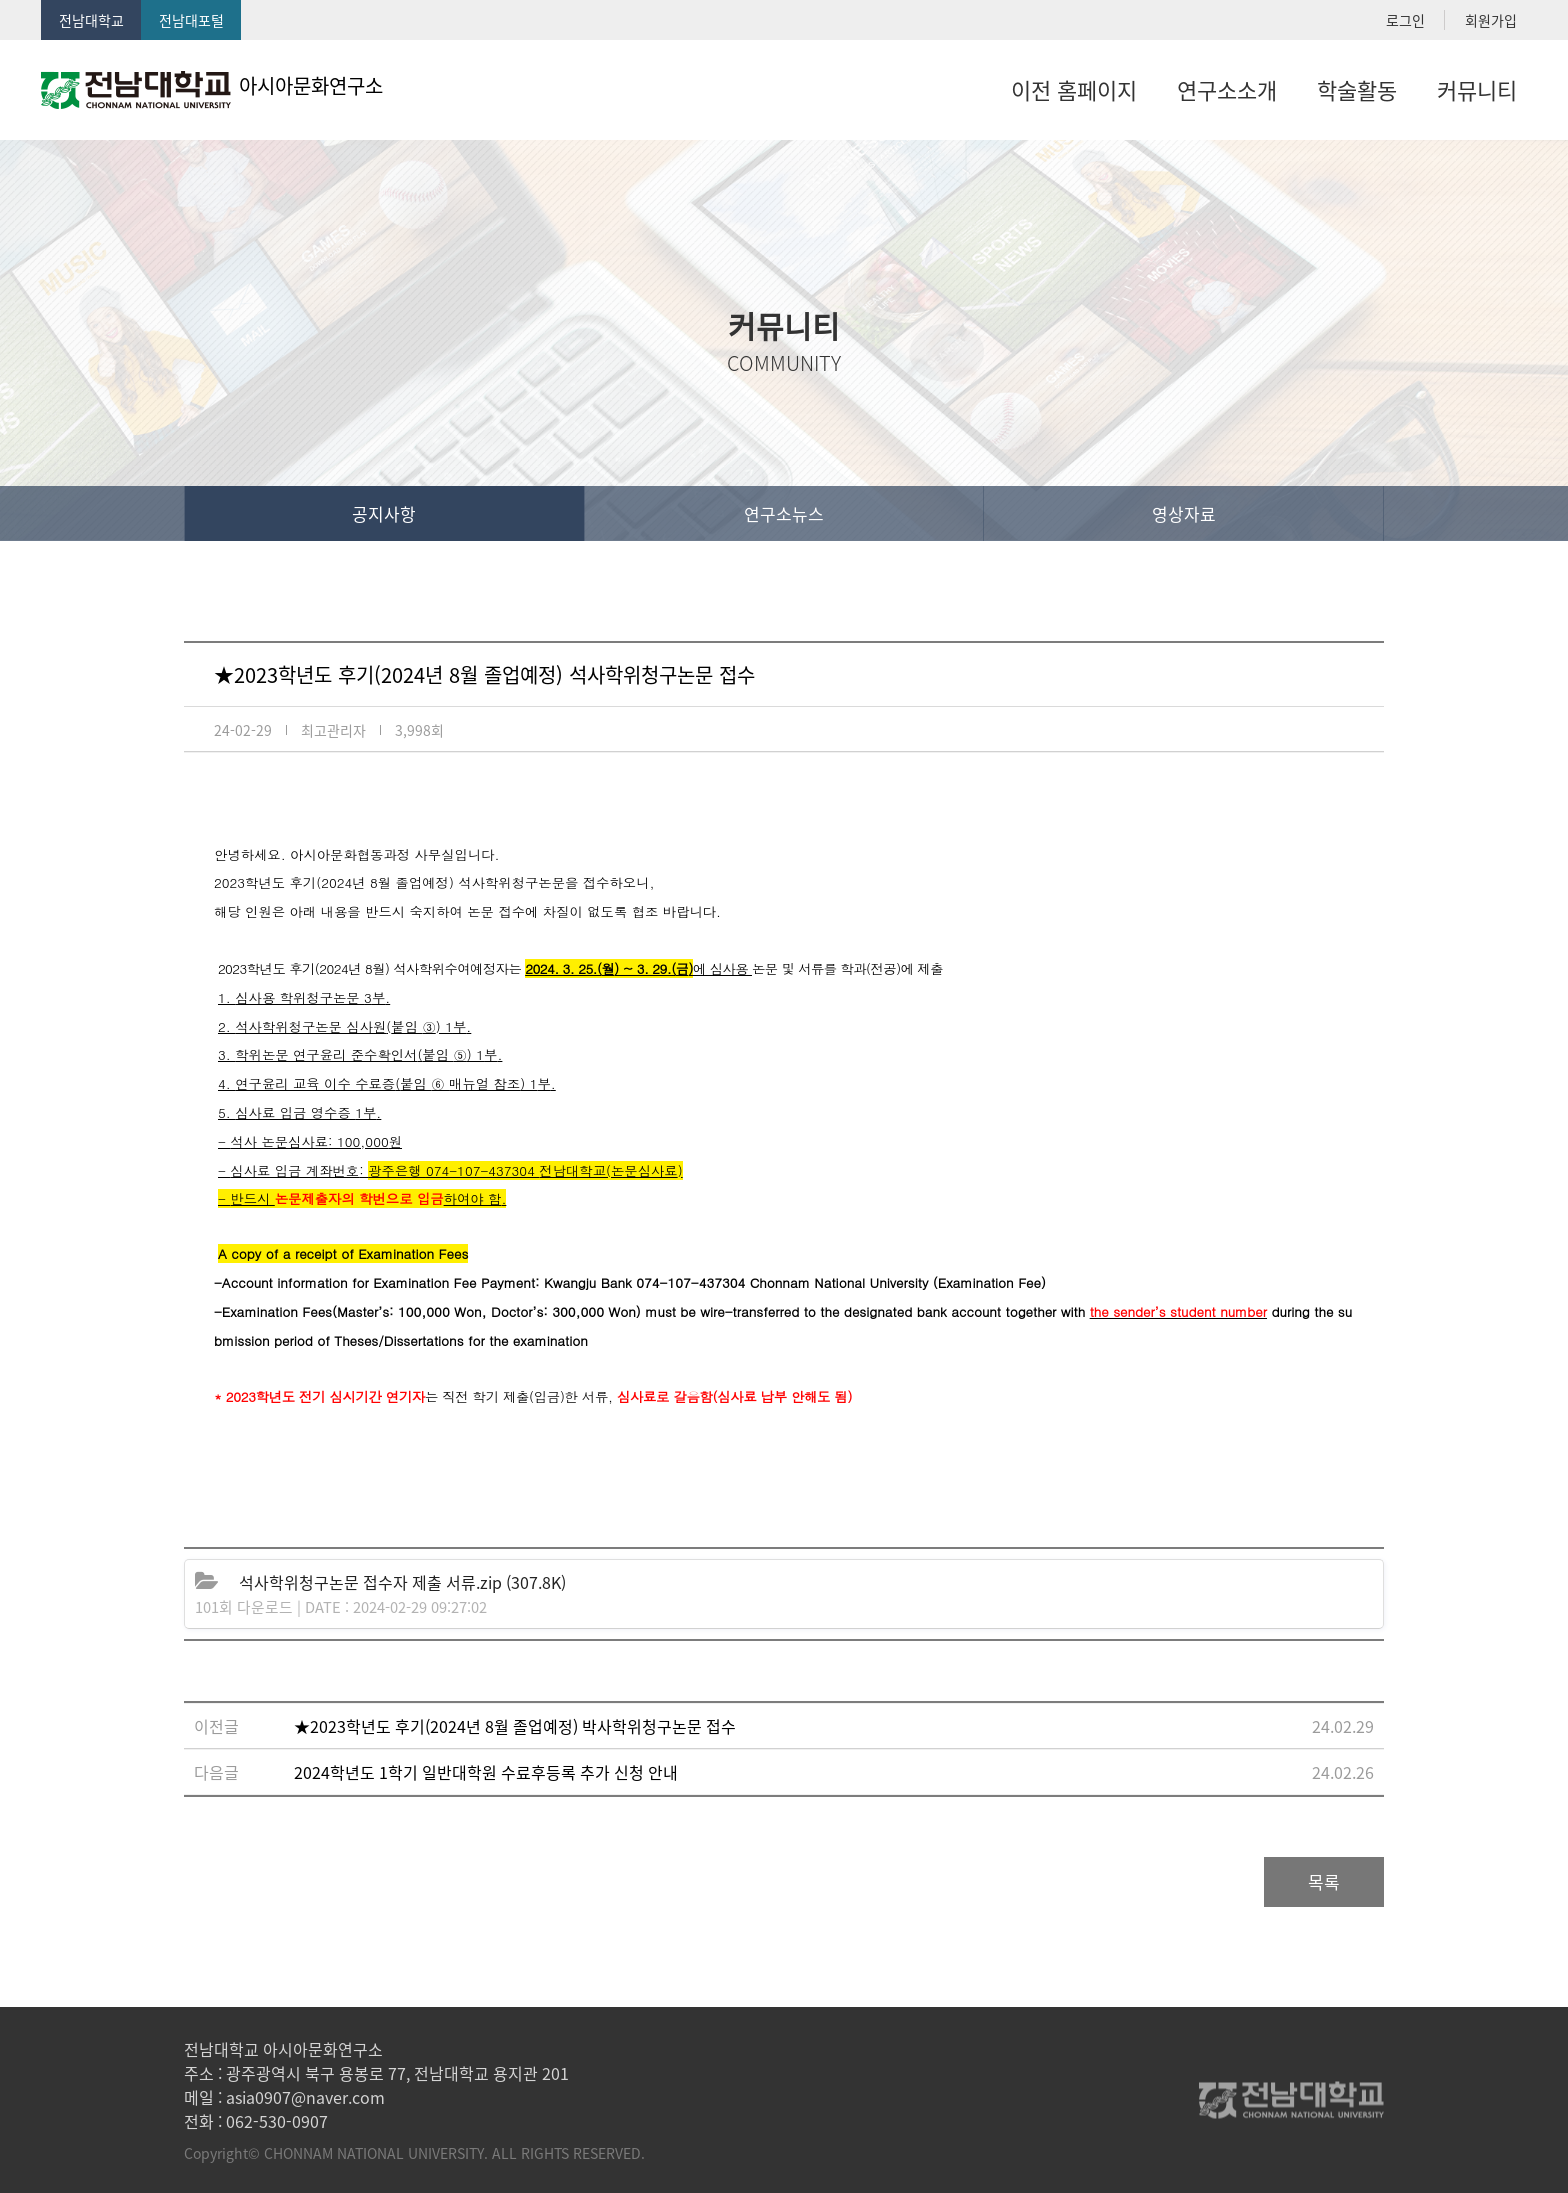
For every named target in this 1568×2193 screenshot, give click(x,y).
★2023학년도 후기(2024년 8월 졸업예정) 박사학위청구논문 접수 (515, 1726)
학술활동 (1357, 89)
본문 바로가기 (0, 0)
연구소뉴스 (784, 513)
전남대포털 (191, 20)
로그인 (1405, 20)
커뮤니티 (1477, 89)
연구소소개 (1227, 89)
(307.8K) (402, 1582)
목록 (1324, 1881)
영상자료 (1184, 513)
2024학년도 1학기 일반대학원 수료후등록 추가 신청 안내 (486, 1772)
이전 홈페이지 (1074, 89)
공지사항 (384, 513)
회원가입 (1491, 20)
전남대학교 (91, 20)
